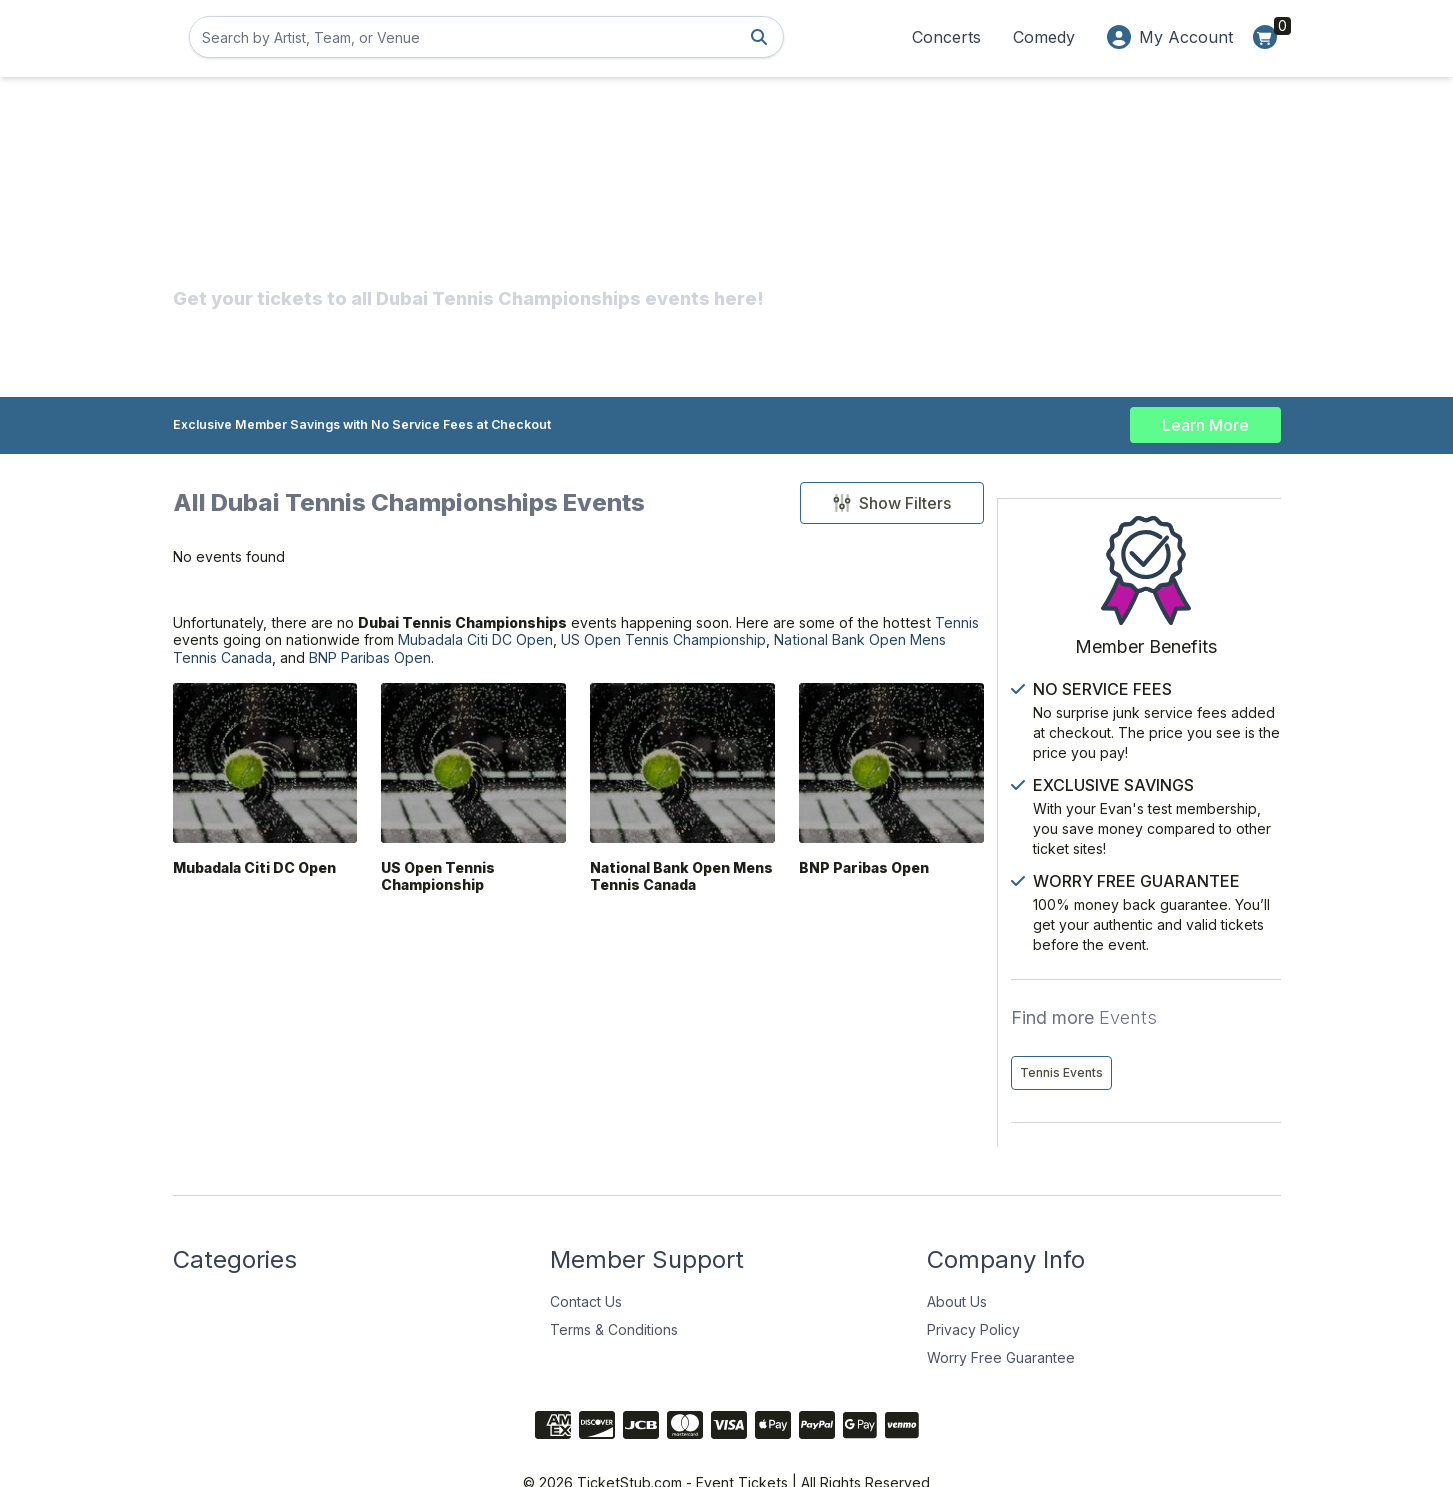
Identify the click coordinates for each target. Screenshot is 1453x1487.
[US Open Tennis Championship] (468, 788)
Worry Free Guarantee (1001, 1314)
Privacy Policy (973, 1286)
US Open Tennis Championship (443, 908)
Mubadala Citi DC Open (656, 656)
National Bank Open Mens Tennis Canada (449, 680)
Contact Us (586, 1258)
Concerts (946, 37)
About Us (957, 1258)
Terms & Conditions (614, 1286)
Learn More (1205, 420)
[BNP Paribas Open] (878, 788)
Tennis (284, 656)
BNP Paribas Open (722, 680)
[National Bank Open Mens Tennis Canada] (673, 788)
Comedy (1044, 37)
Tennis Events (1084, 1029)
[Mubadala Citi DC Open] (263, 788)
